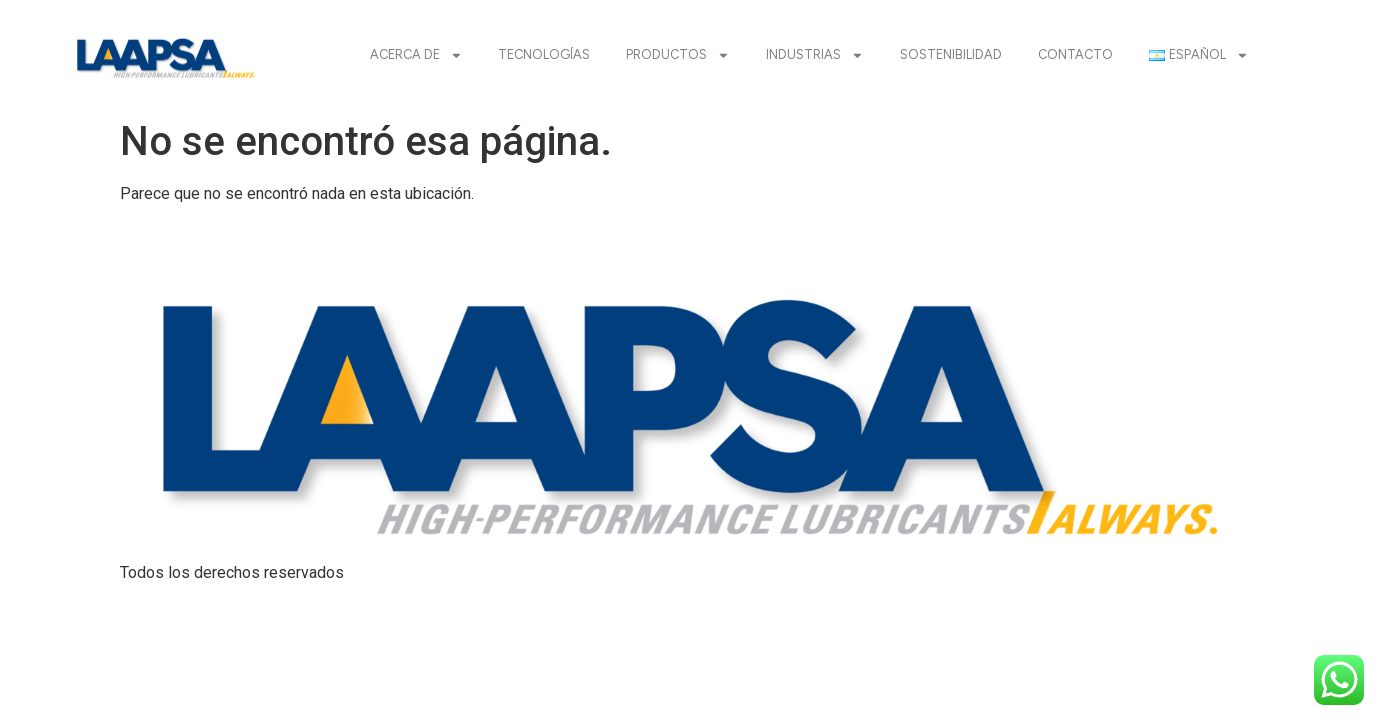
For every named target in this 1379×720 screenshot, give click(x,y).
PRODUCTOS (678, 55)
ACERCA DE (416, 55)
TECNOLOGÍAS (544, 54)
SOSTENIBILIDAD (951, 54)
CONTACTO (1075, 54)
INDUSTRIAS (815, 55)
